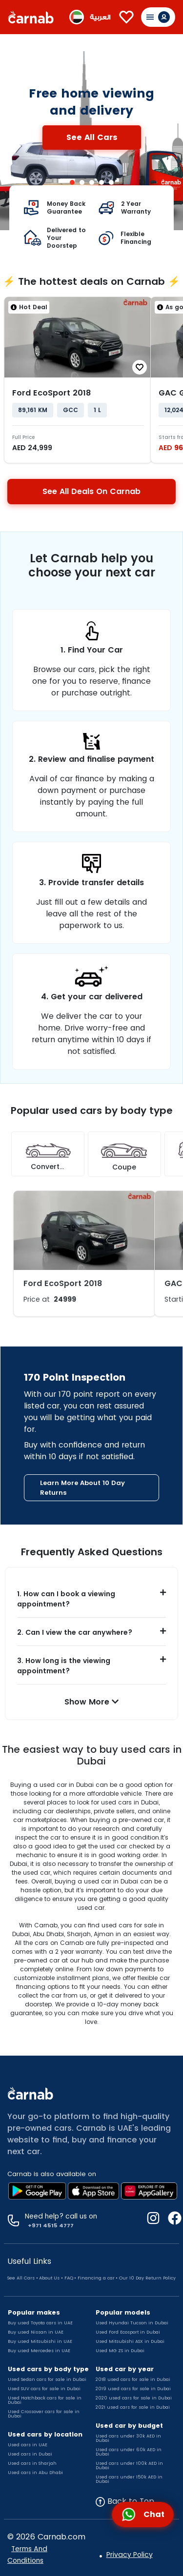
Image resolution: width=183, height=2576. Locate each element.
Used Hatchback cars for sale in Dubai (44, 2400)
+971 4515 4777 (49, 2225)
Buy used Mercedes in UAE (39, 2351)
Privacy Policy (129, 2554)
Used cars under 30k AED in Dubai (128, 2438)
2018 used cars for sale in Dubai (133, 2379)
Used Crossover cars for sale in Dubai (44, 2414)
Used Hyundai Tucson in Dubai (132, 2323)
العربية (100, 17)
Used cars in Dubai (30, 2454)
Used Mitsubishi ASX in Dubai (130, 2341)
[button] (91, 1599)
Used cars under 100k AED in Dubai (129, 2465)
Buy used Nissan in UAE (35, 2332)
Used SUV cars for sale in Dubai (44, 2389)
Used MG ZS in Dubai (120, 2351)
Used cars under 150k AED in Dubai (129, 2479)
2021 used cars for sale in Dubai (133, 2407)
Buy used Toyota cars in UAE (40, 2323)
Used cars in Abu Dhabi (35, 2473)
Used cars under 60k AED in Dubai (129, 2452)
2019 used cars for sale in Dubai (133, 2389)
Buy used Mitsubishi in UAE (40, 2341)
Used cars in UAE (27, 2445)
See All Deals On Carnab (91, 491)
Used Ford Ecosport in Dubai (128, 2332)
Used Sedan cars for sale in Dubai (47, 2379)
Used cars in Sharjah (32, 2463)
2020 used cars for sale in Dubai (134, 2398)
